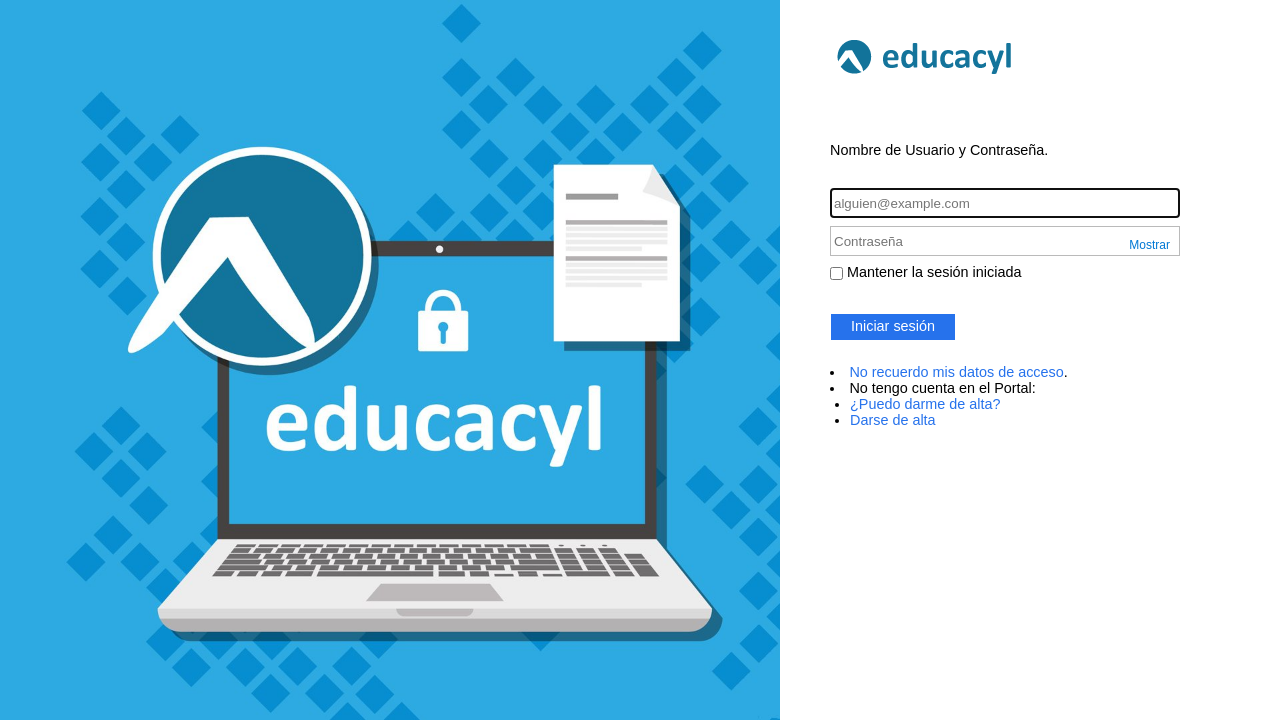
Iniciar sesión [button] (893, 326)
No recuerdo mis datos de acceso (956, 372)
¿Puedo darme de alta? (925, 404)
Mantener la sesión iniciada (934, 272)
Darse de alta (893, 420)
